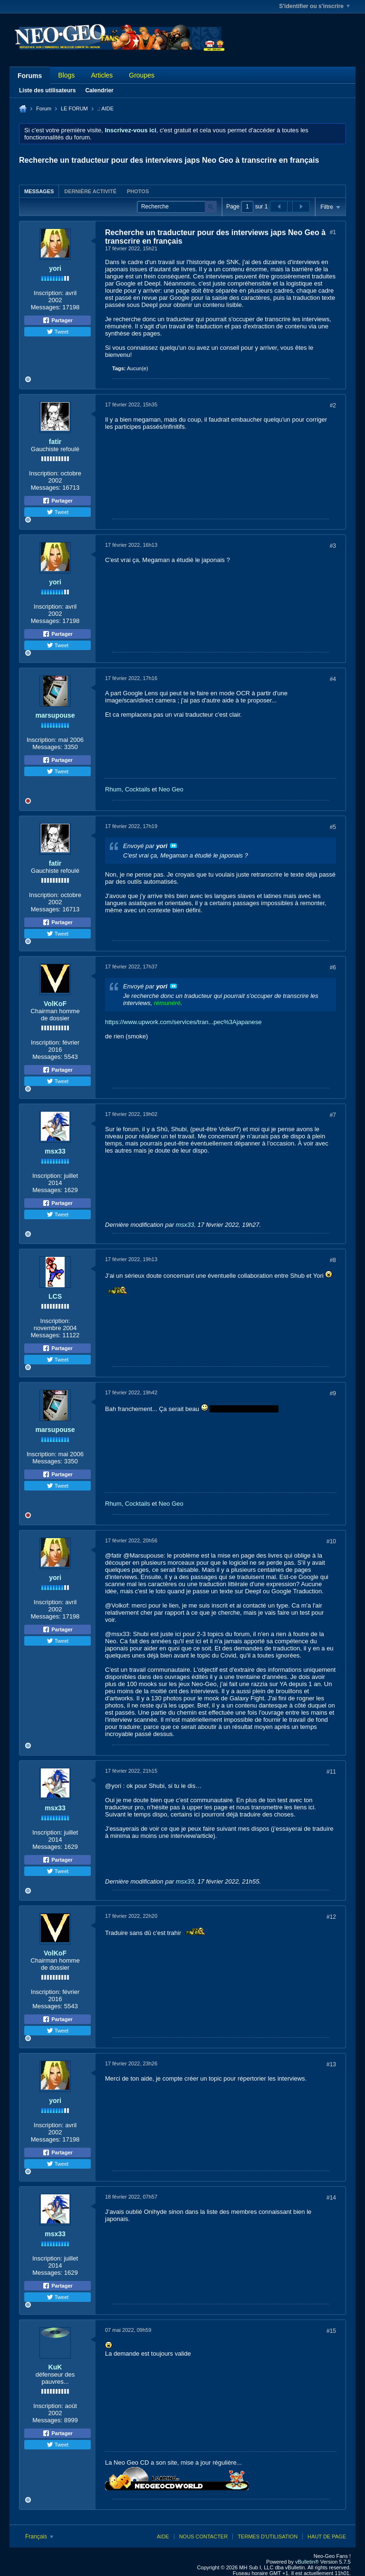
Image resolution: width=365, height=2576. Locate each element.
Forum (43, 108)
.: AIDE (105, 108)
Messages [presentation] (39, 191)
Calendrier (99, 90)
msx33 (55, 1151)
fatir (55, 441)
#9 (333, 1393)
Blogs (66, 75)
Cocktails (137, 789)
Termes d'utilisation (268, 2536)
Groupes (141, 75)
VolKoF (55, 1003)
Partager (57, 320)
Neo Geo (171, 789)
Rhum (113, 789)
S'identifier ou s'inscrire (314, 6)
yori (55, 268)
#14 (331, 2197)
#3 (333, 546)
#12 (331, 1917)
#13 (331, 2064)
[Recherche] (177, 207)
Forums (30, 75)
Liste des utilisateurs (47, 90)
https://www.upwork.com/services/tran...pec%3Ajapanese (183, 1022)
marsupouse (55, 715)
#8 (333, 1260)
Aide (163, 2536)
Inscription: (49, 292)
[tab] (39, 191)
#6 (333, 967)
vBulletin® (307, 2562)
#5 (333, 827)
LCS (55, 1296)
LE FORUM (74, 108)
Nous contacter (203, 2536)
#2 (333, 405)
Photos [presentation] (138, 191)
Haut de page (326, 2536)
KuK (55, 2367)
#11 (331, 1771)
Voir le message (173, 845)
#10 (331, 1541)
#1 (333, 232)
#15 (331, 2331)
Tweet (57, 331)
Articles (102, 75)
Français (39, 2536)
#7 (333, 1115)
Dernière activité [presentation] (90, 191)
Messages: (46, 307)
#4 (333, 679)
